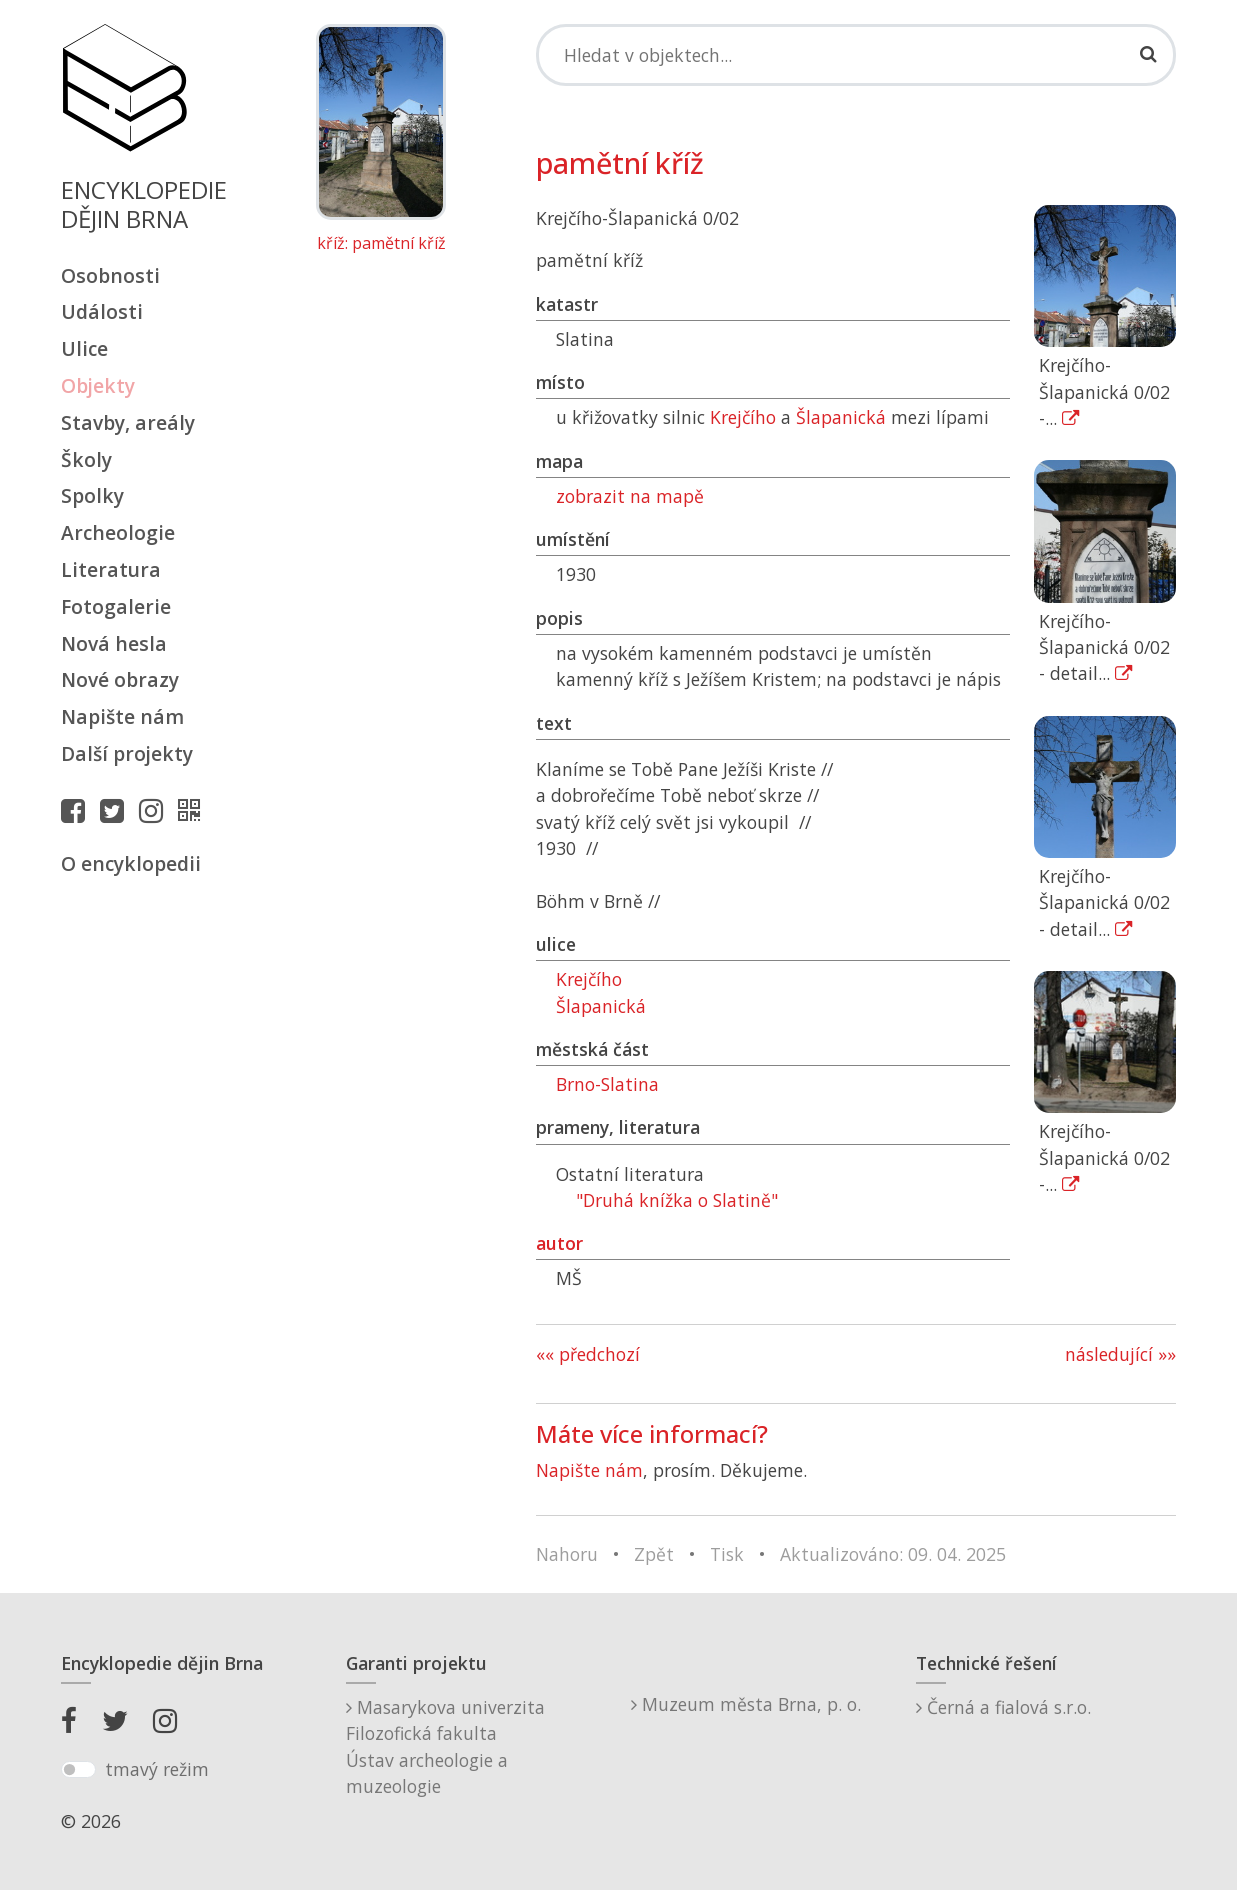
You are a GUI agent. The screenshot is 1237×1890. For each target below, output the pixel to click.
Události (102, 311)
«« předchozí (588, 1354)
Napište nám (122, 716)
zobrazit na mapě (630, 496)
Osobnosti (110, 275)
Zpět (654, 1554)
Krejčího (743, 417)
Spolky (92, 495)
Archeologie (118, 532)
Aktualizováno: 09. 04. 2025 (893, 1554)
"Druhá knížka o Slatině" (677, 1200)
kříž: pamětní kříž (381, 244)
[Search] (856, 55)
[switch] (78, 1770)
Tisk (727, 1554)
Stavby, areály (128, 422)
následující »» (1120, 1354)
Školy (86, 459)
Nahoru (567, 1554)
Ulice (84, 348)
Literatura (111, 569)
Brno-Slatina (607, 1084)
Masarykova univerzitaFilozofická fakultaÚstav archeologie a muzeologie (445, 1746)
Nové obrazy (120, 679)
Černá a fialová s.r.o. (1003, 1707)
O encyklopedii (131, 863)
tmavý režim (157, 1769)
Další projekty (127, 753)
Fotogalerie (116, 606)
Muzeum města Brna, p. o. (746, 1704)
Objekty (98, 385)
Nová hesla (114, 643)
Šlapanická (841, 417)
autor (559, 1243)
